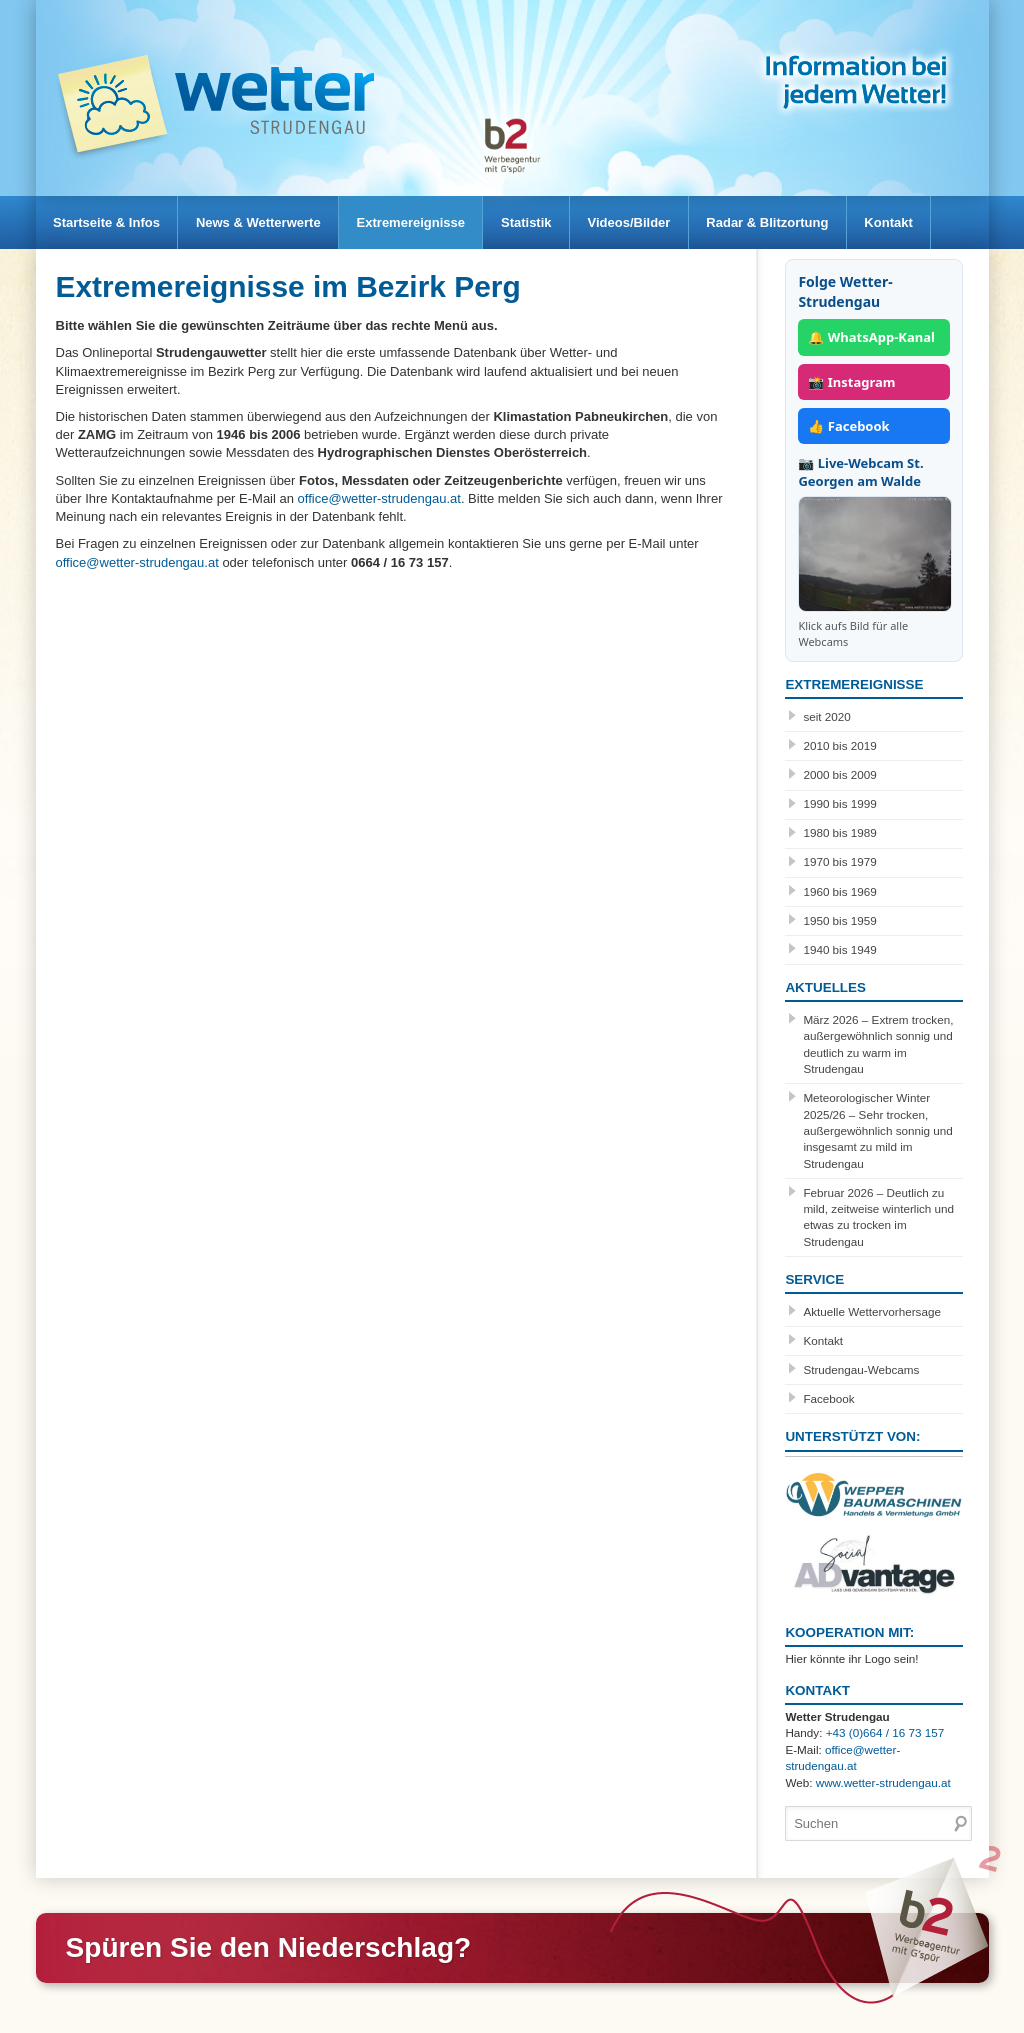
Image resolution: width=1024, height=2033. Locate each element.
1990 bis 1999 (839, 803)
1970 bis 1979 (839, 861)
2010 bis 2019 (839, 745)
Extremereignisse (423, 222)
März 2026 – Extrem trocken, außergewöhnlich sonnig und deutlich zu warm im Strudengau (878, 1044)
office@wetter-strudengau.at (379, 498)
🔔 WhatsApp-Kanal (871, 337)
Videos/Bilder (651, 222)
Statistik (544, 222)
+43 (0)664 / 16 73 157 (885, 1732)
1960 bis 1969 (839, 891)
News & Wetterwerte (265, 222)
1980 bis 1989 (839, 832)
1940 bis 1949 (839, 949)
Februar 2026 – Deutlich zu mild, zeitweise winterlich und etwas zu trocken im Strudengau (878, 1217)
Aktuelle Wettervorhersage (872, 1311)
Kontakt (921, 222)
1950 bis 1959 (839, 920)
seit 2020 (826, 716)
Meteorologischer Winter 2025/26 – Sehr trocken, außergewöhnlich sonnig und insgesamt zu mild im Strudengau (877, 1130)
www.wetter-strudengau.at (883, 1782)
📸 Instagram (851, 382)
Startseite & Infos (109, 222)
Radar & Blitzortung (795, 222)
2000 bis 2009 (839, 774)
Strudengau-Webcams (861, 1369)
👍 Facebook (848, 426)
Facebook (828, 1398)
